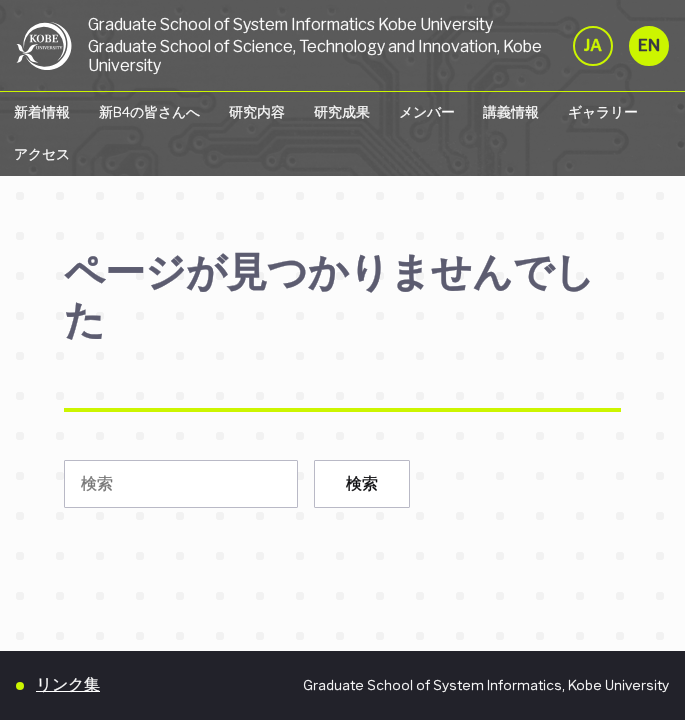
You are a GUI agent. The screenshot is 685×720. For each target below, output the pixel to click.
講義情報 (511, 112)
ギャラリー (603, 112)
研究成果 (342, 112)
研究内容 (257, 112)
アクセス (42, 154)
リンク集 (68, 684)
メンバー (427, 112)
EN (649, 45)
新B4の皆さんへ (149, 112)
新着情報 (42, 112)
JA (593, 45)
